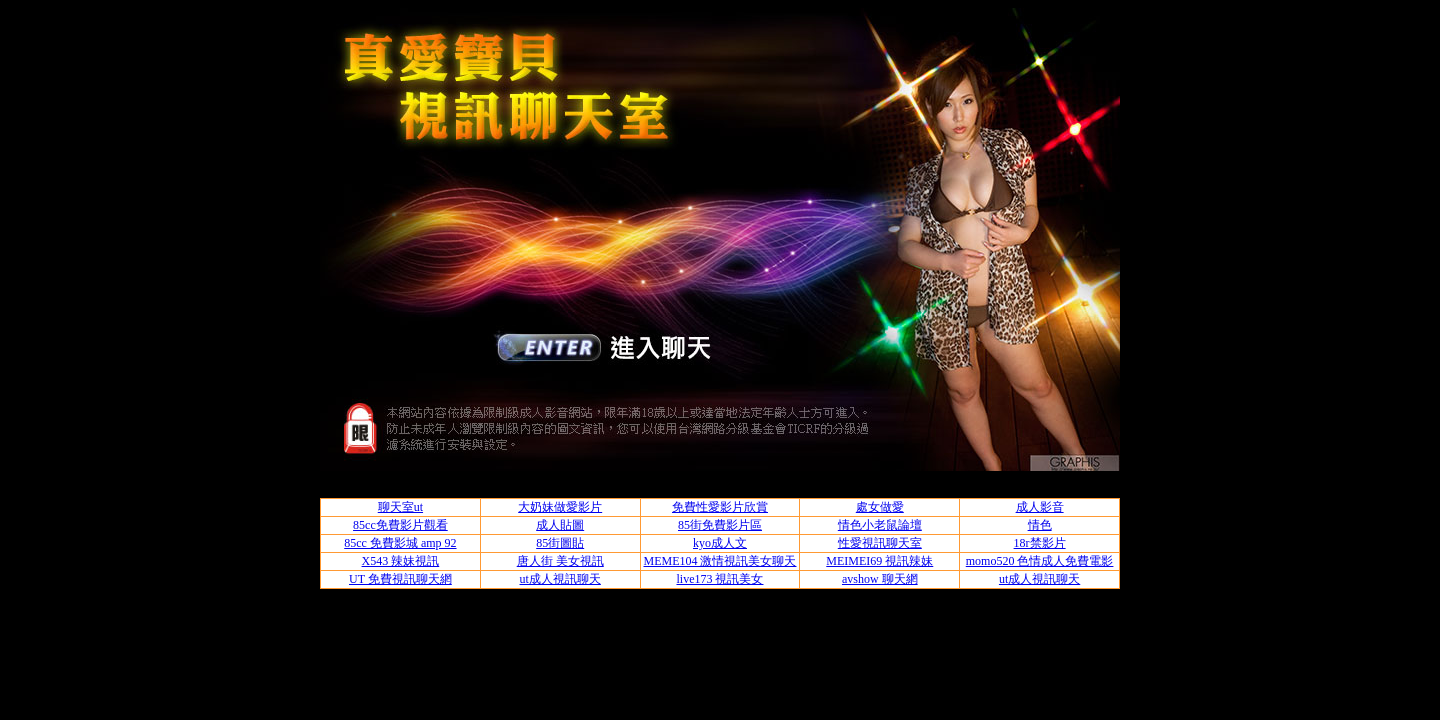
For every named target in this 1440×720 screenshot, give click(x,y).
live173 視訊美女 (719, 579)
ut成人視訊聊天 (560, 579)
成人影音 (1040, 507)
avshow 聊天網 (880, 579)
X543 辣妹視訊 (401, 561)
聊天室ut (400, 507)
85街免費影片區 (720, 525)
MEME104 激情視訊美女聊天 (719, 561)
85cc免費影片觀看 (400, 525)
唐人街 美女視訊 (560, 561)
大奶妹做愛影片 (560, 507)
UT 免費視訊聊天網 (400, 579)
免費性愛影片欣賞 (720, 507)
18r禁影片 (1040, 543)
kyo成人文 (720, 543)
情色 (1040, 525)
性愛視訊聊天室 (880, 543)
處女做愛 (880, 507)
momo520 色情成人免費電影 (1040, 561)
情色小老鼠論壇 (880, 525)
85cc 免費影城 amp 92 (400, 543)
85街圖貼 (560, 543)
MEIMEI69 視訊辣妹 (879, 561)
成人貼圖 (560, 525)
